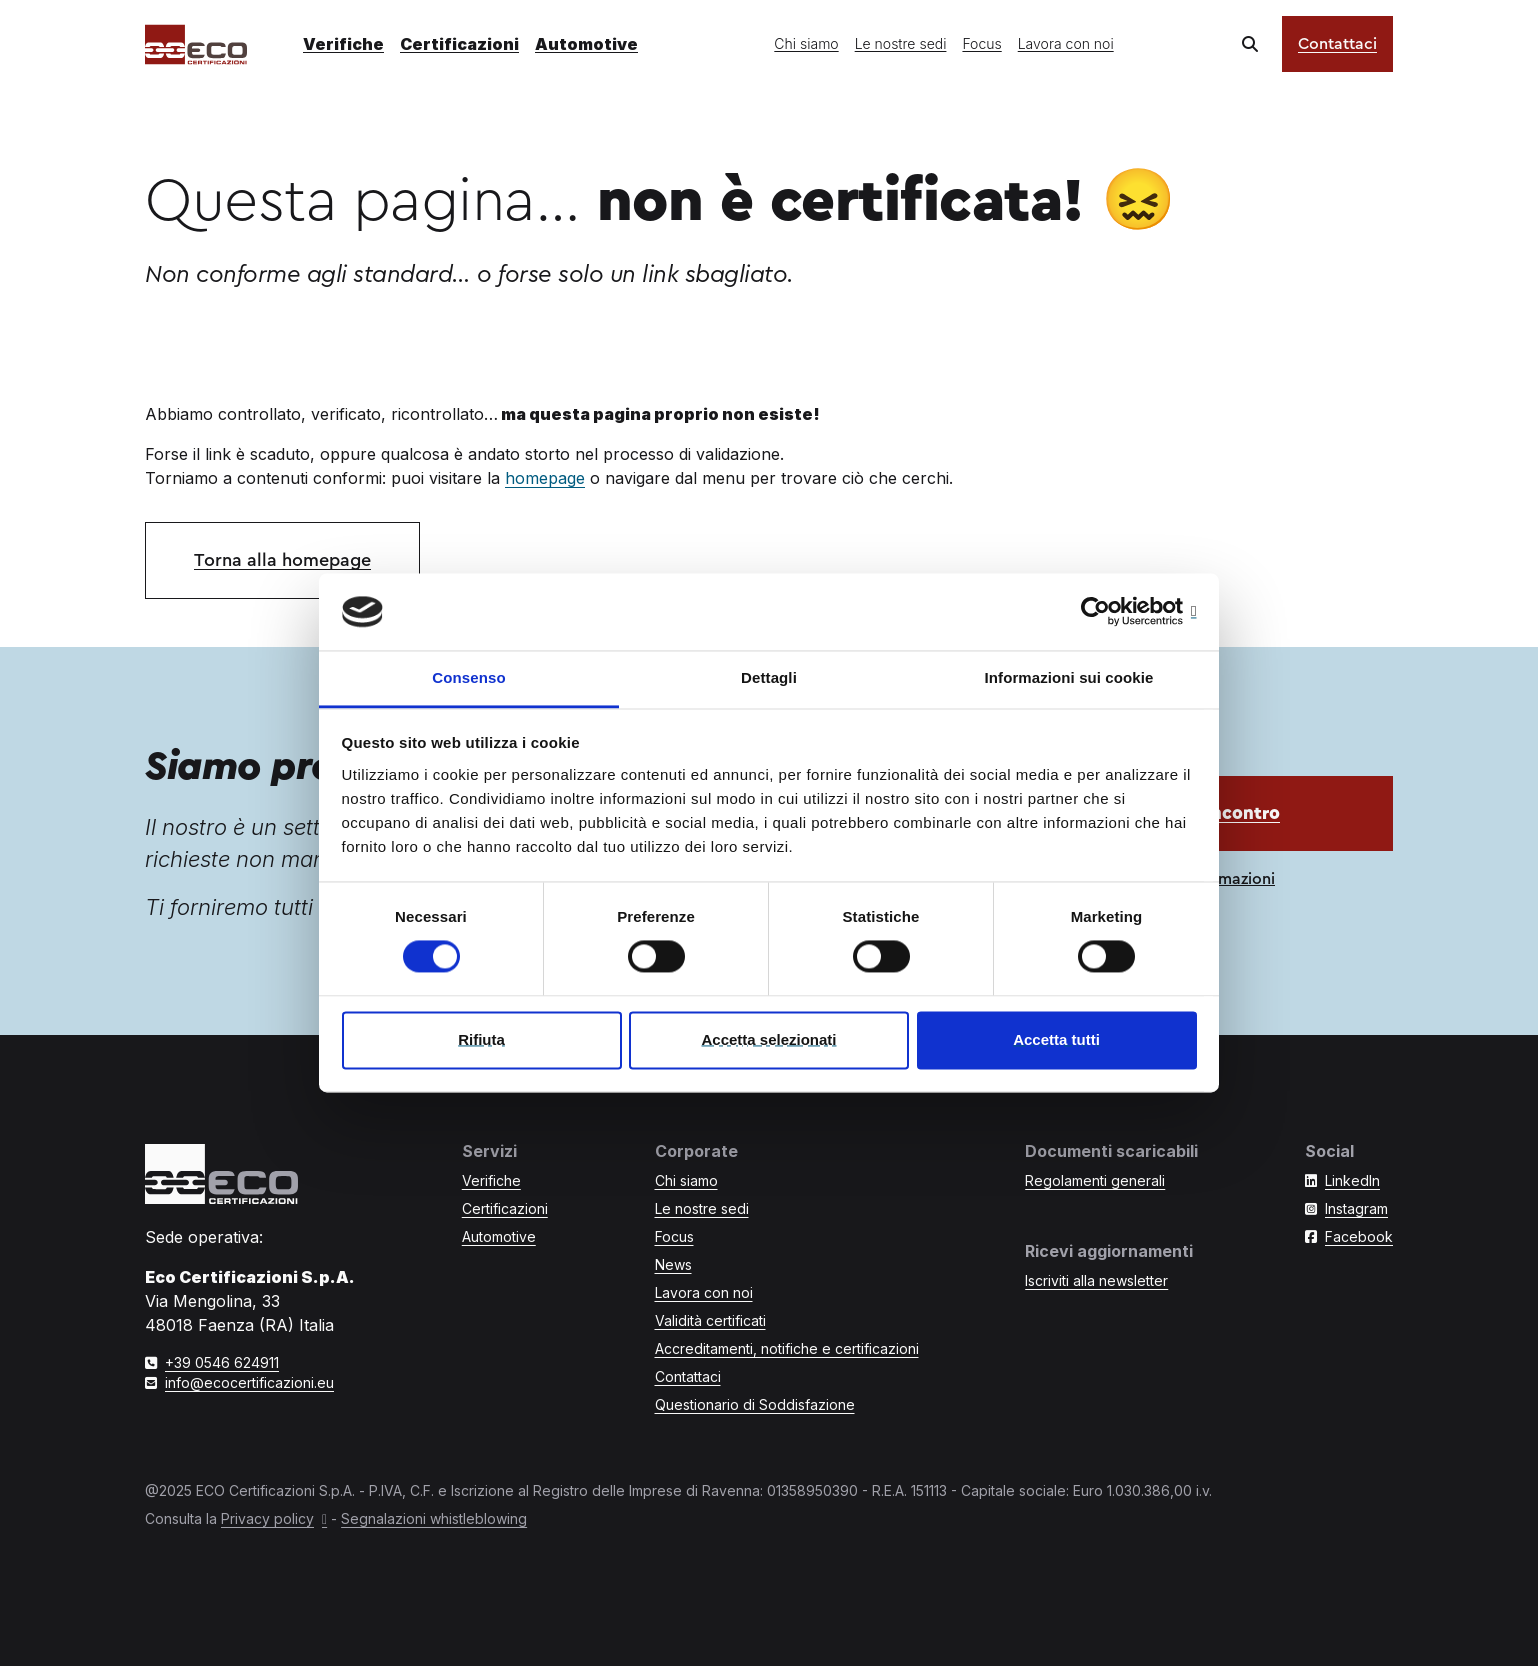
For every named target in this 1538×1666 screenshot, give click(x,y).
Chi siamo (806, 43)
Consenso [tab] (468, 677)
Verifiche (343, 44)
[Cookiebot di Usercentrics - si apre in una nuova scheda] (1109, 612)
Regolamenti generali (1095, 1180)
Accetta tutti (1056, 1039)
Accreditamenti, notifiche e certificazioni (787, 1348)
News (673, 1264)
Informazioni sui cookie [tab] (1069, 677)
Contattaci (1337, 44)
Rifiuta (481, 1039)
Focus (981, 43)
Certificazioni (459, 44)
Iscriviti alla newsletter (1096, 1280)
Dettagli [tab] (769, 677)
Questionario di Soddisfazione (755, 1404)
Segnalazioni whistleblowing (434, 1518)
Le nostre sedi (901, 43)
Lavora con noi (1066, 43)
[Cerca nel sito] (1250, 44)
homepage (545, 478)
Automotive (586, 44)
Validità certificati (710, 1320)
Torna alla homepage (282, 560)
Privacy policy (267, 1518)
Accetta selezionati (768, 1039)
